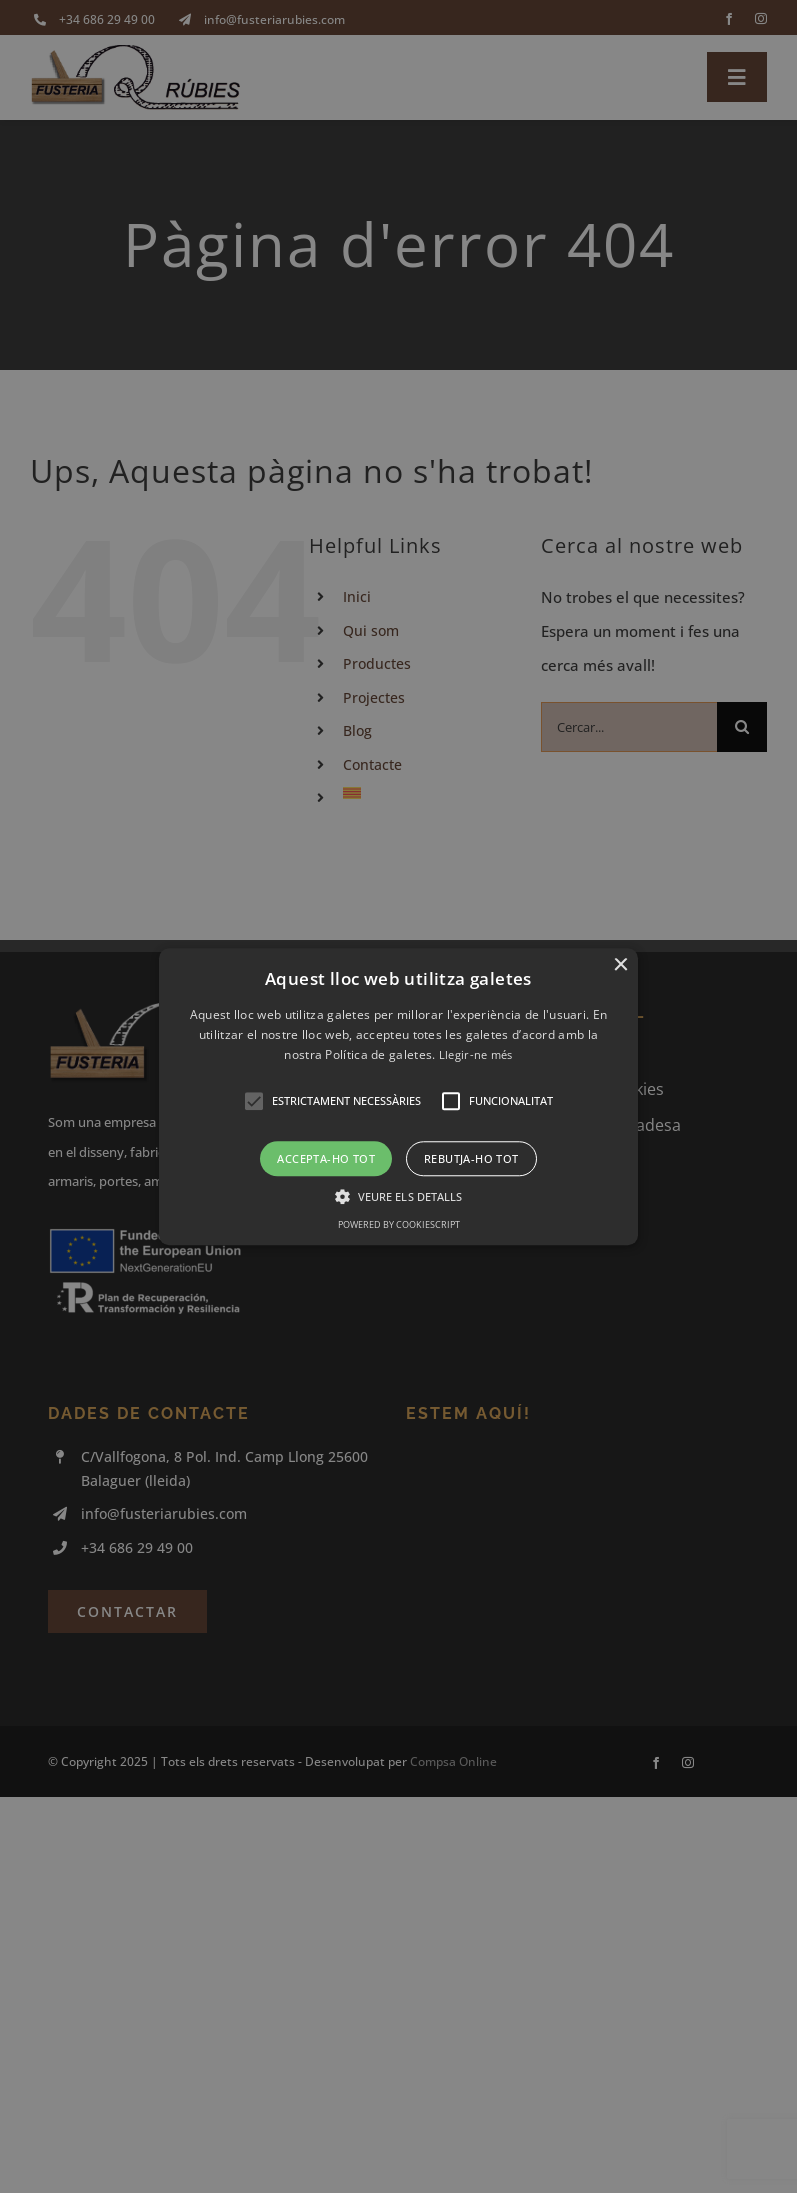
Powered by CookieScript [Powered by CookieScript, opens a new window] (399, 1224)
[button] (398, 1096)
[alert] (398, 1096)
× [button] (620, 965)
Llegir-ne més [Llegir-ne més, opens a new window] (476, 1055)
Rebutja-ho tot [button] (471, 1158)
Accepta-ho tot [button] (326, 1158)
